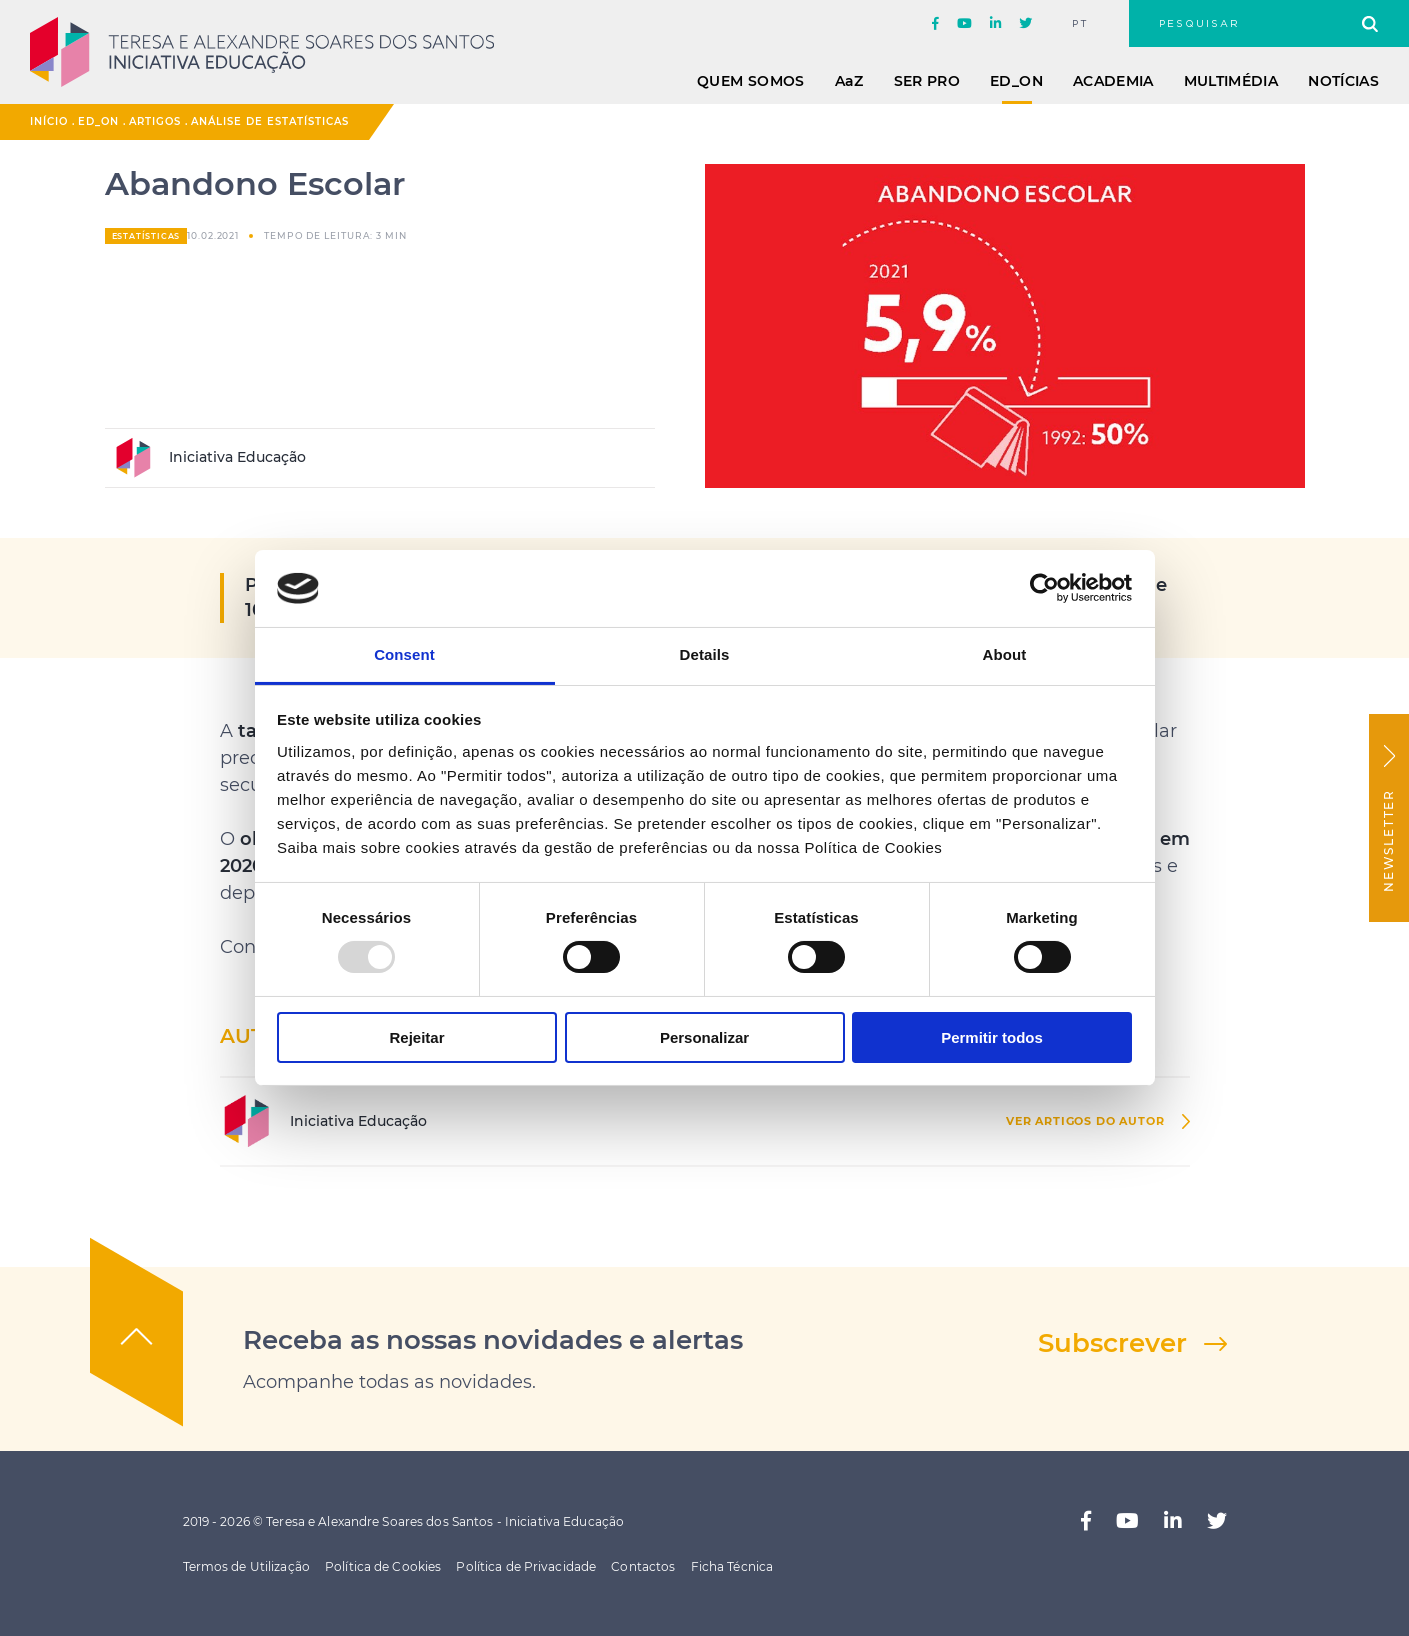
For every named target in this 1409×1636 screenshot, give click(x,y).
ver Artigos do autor (1085, 1121)
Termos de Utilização (246, 1566)
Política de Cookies (383, 1566)
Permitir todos (992, 1037)
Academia (1113, 81)
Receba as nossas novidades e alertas (493, 1340)
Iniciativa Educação (209, 458)
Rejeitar (416, 1037)
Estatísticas (146, 236)
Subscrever (1112, 1343)
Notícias (1343, 81)
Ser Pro (927, 81)
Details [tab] (705, 654)
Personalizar (704, 1037)
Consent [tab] (404, 654)
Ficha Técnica (732, 1566)
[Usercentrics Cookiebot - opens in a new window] (1044, 588)
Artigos (155, 121)
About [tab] (1005, 654)
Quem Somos (751, 81)
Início (49, 121)
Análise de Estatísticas (270, 121)
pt (1080, 24)
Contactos (643, 1566)
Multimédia (1231, 81)
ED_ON (1016, 81)
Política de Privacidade (526, 1566)
